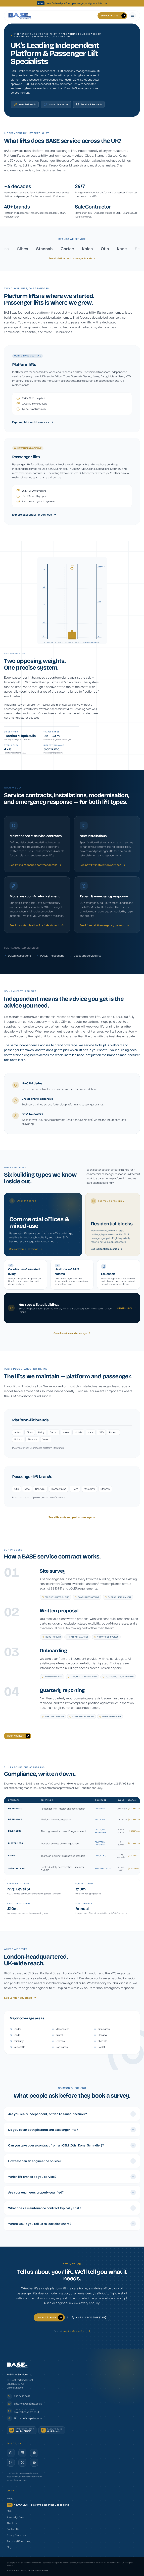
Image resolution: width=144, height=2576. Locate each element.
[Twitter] (22, 2463)
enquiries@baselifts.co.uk (76, 2331)
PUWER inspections (50, 955)
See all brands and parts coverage (72, 1517)
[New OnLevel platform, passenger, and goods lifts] (72, 3)
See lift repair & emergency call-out (104, 925)
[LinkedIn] (22, 2453)
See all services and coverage (72, 1333)
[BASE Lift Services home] (19, 15)
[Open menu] (132, 15)
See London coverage (20, 1998)
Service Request (113, 15)
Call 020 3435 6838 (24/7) (89, 2317)
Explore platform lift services (32, 422)
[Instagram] (11, 2463)
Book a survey (18, 1736)
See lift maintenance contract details (36, 865)
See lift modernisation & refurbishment (37, 925)
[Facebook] (34, 2453)
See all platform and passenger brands (72, 258)
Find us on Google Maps (28, 2418)
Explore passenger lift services (34, 514)
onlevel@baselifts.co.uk (26, 2412)
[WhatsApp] (11, 2453)
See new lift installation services (103, 865)
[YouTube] (34, 2463)
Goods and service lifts (85, 955)
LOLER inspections (17, 955)
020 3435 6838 (22, 2396)
